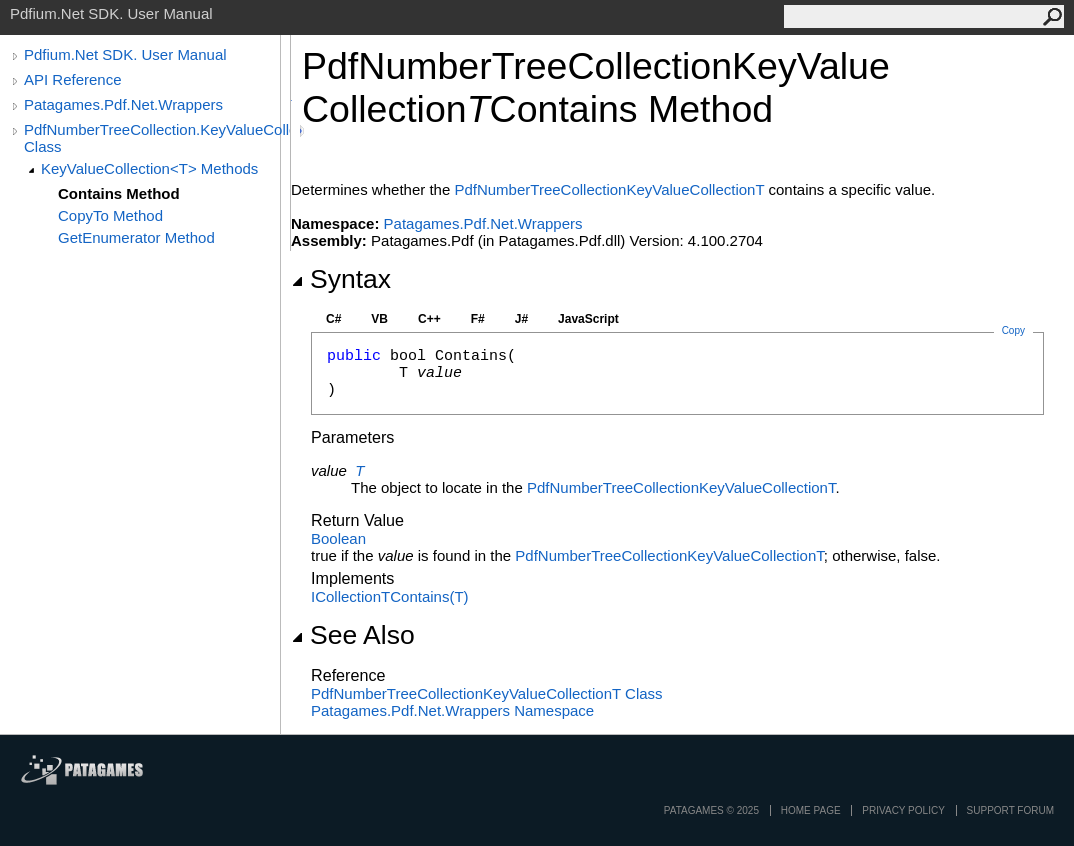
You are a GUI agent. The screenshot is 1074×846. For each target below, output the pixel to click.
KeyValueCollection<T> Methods (149, 168)
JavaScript (588, 319)
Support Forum (1010, 810)
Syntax (341, 279)
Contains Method (119, 193)
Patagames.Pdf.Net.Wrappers (123, 104)
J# (521, 319)
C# (333, 319)
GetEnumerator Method (136, 237)
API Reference (73, 79)
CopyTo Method (110, 215)
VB (379, 319)
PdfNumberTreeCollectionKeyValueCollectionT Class (487, 693)
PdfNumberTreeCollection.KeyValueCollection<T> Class (157, 138)
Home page (811, 810)
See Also (353, 635)
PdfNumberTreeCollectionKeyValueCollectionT (609, 189)
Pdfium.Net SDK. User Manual (125, 54)
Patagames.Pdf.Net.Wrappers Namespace (452, 710)
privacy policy (903, 810)
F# (478, 319)
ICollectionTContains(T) (390, 596)
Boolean (338, 538)
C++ (429, 319)
